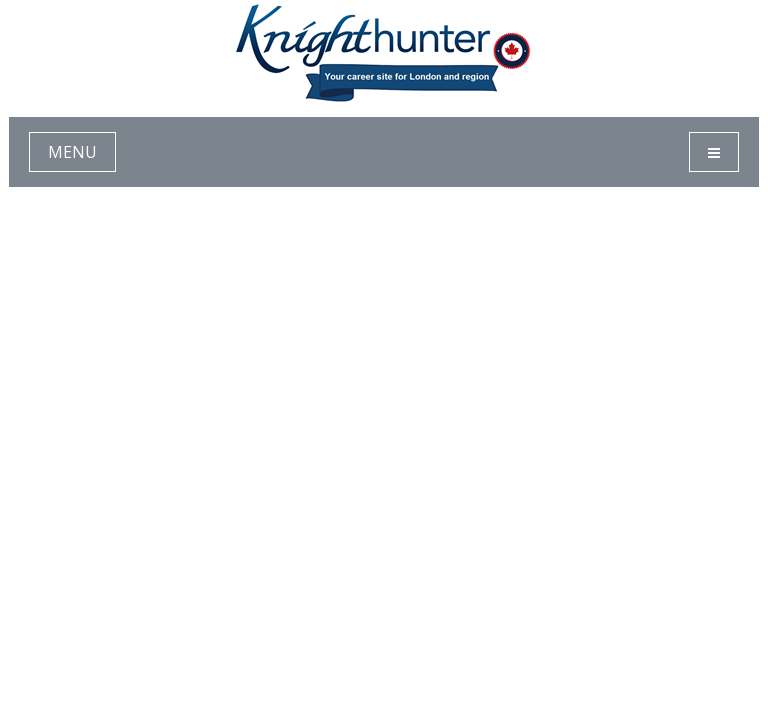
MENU (72, 152)
